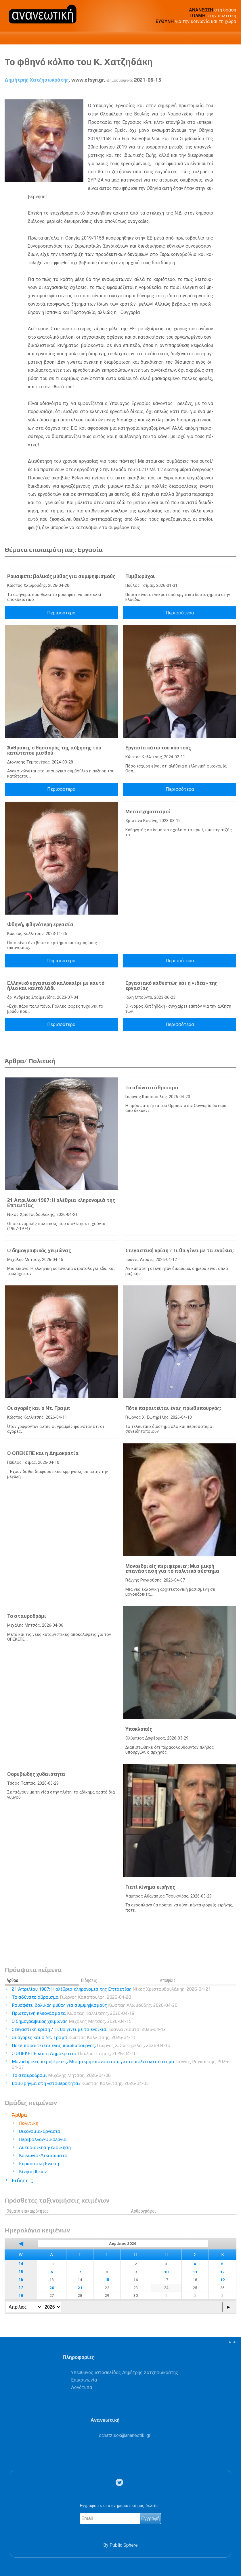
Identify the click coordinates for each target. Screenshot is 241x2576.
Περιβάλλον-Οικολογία (43, 2139)
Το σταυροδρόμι (26, 1616)
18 (20, 2295)
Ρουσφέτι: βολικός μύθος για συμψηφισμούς (61, 576)
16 (20, 2279)
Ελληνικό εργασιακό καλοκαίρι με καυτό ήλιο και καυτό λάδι (55, 985)
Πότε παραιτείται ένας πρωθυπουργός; (173, 1408)
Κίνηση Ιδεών (33, 2171)
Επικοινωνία (84, 2380)
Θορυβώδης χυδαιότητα (36, 1774)
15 (20, 2272)
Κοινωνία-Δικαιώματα (43, 2155)
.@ (124, 2435)
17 (20, 2287)
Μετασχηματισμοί (148, 811)
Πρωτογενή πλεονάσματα (73, 2013)
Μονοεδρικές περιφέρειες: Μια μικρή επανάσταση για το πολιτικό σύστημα (172, 1568)
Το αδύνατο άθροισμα (152, 1087)
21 (80, 2287)
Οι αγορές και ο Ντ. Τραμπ (38, 1408)
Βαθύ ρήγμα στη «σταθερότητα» (80, 2083)
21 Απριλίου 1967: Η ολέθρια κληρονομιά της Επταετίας (61, 1202)
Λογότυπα (81, 2387)
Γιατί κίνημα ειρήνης (150, 1887)
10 (166, 2272)
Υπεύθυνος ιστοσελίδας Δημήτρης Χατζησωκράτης (124, 2372)
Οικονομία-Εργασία (39, 2131)
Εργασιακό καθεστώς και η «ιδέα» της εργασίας (171, 985)
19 (222, 2279)
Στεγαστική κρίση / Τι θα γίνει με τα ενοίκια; (179, 1250)
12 (222, 2272)
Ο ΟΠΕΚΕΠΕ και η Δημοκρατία (43, 1453)
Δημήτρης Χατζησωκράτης (37, 80)
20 (51, 2287)
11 (195, 2272)
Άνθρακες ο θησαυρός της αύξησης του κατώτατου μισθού (54, 750)
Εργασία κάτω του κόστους (158, 748)
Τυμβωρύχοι (140, 576)
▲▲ (232, 2341)
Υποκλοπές (138, 1729)
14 (20, 2263)
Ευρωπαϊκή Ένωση (39, 2163)
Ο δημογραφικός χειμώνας (39, 1250)
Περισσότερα (61, 613)
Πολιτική (28, 2123)
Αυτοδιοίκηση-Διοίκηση (45, 2147)
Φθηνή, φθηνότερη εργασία (40, 924)
